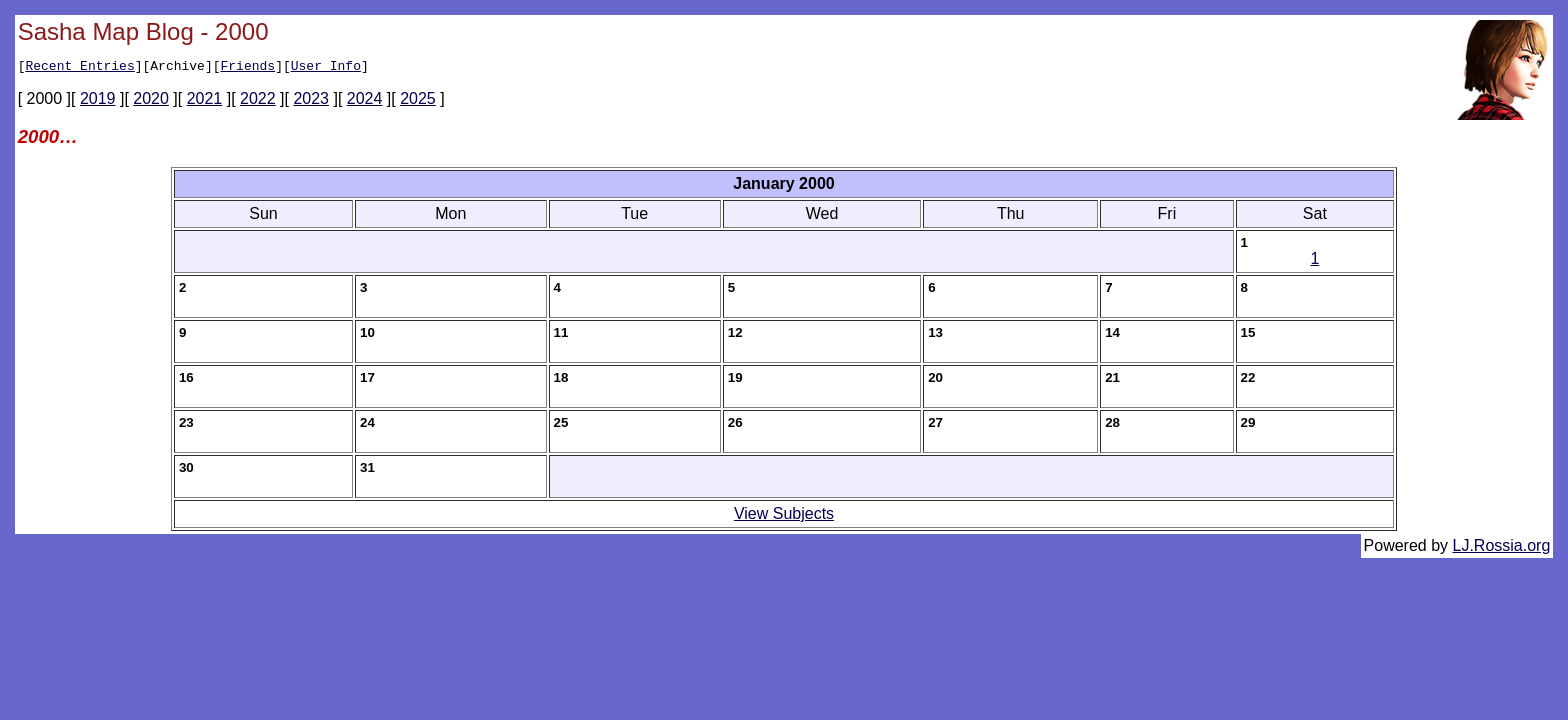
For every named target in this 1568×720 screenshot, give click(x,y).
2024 (365, 101)
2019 (98, 101)
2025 (418, 101)
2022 (258, 101)
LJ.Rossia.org (1502, 548)
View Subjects (784, 516)
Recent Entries (79, 68)
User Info (326, 68)
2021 (205, 101)
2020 (151, 101)
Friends (247, 68)
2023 (311, 101)
